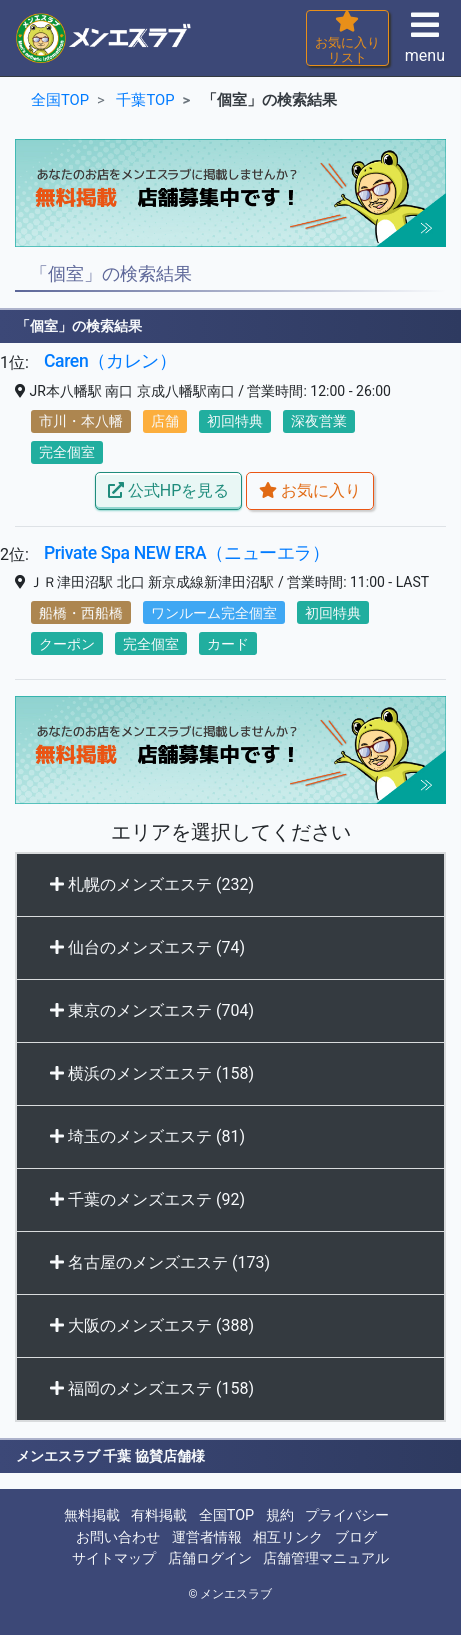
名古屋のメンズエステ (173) (160, 1262)
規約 (280, 1515)
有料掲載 (159, 1515)
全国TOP (226, 1515)
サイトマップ (114, 1558)
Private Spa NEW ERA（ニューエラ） (187, 553)
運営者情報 (207, 1537)
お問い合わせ (118, 1537)
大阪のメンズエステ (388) (152, 1325)
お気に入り (310, 490)
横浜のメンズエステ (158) (152, 1073)
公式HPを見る (168, 490)
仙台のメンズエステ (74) (147, 947)
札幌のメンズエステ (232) (152, 884)
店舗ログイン (210, 1558)
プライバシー (347, 1515)
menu (425, 43)
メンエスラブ (236, 1594)
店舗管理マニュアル (326, 1558)
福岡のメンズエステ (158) (152, 1388)
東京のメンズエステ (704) (152, 1010)
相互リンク (288, 1537)
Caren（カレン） (110, 361)
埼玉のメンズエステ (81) (147, 1136)
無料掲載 (92, 1515)
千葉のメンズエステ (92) (147, 1199)
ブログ (356, 1537)
